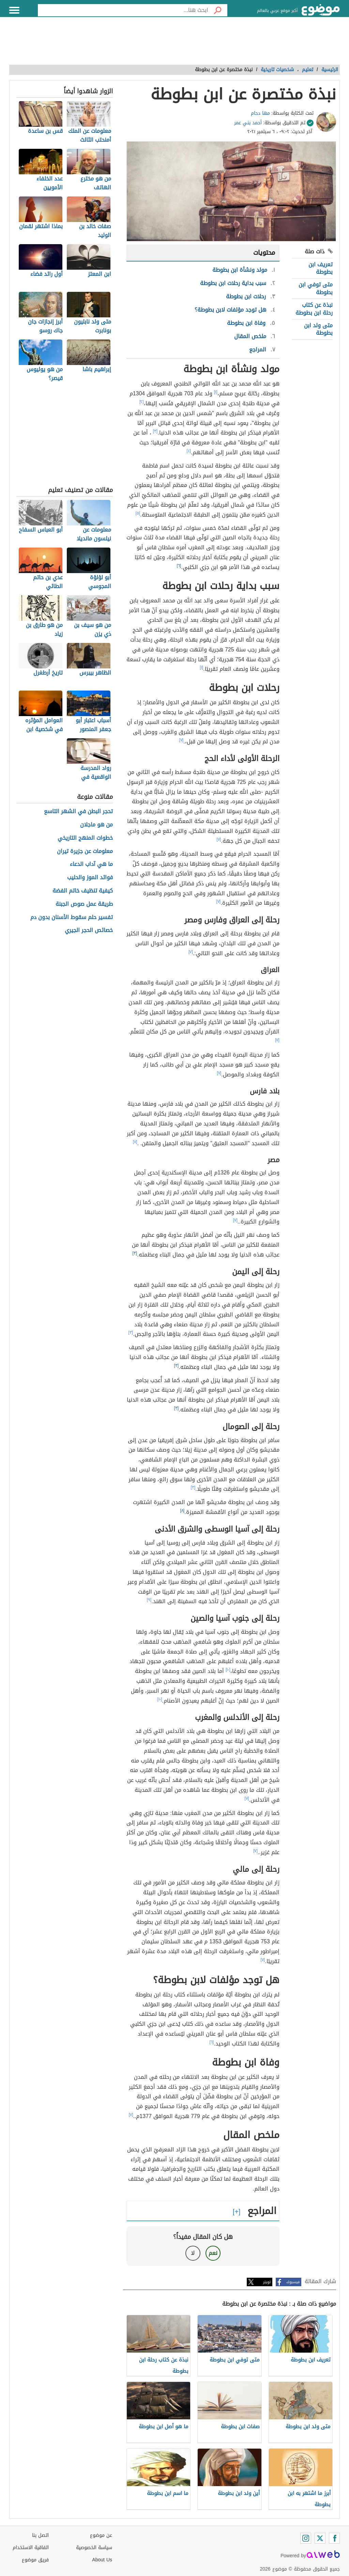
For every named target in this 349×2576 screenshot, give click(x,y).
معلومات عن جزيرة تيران (85, 851)
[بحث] (217, 10)
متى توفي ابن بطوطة (316, 288)
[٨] (182, 1510)
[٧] (181, 740)
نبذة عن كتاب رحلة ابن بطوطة (314, 309)
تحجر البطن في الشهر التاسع (78, 812)
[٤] (189, 451)
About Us (102, 2559)
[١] (215, 392)
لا (193, 2253)
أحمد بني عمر (248, 122)
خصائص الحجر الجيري (89, 930)
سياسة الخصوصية (94, 2547)
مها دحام (260, 113)
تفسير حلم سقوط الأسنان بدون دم (71, 917)
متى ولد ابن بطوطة (318, 329)
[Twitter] (320, 2538)
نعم (213, 2253)
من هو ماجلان (96, 825)
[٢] (141, 402)
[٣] (155, 431)
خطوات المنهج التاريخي (85, 838)
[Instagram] (305, 2538)
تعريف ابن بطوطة (320, 268)
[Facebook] (334, 2538)
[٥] (138, 513)
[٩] (149, 1599)
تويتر (267, 2282)
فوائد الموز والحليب (90, 878)
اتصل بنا (40, 2535)
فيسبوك (293, 2282)
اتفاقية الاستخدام (31, 2547)
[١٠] (228, 1669)
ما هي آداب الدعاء (91, 864)
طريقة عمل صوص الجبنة (84, 904)
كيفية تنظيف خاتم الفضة (82, 891)
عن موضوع (101, 2535)
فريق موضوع (35, 2559)
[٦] (179, 565)
